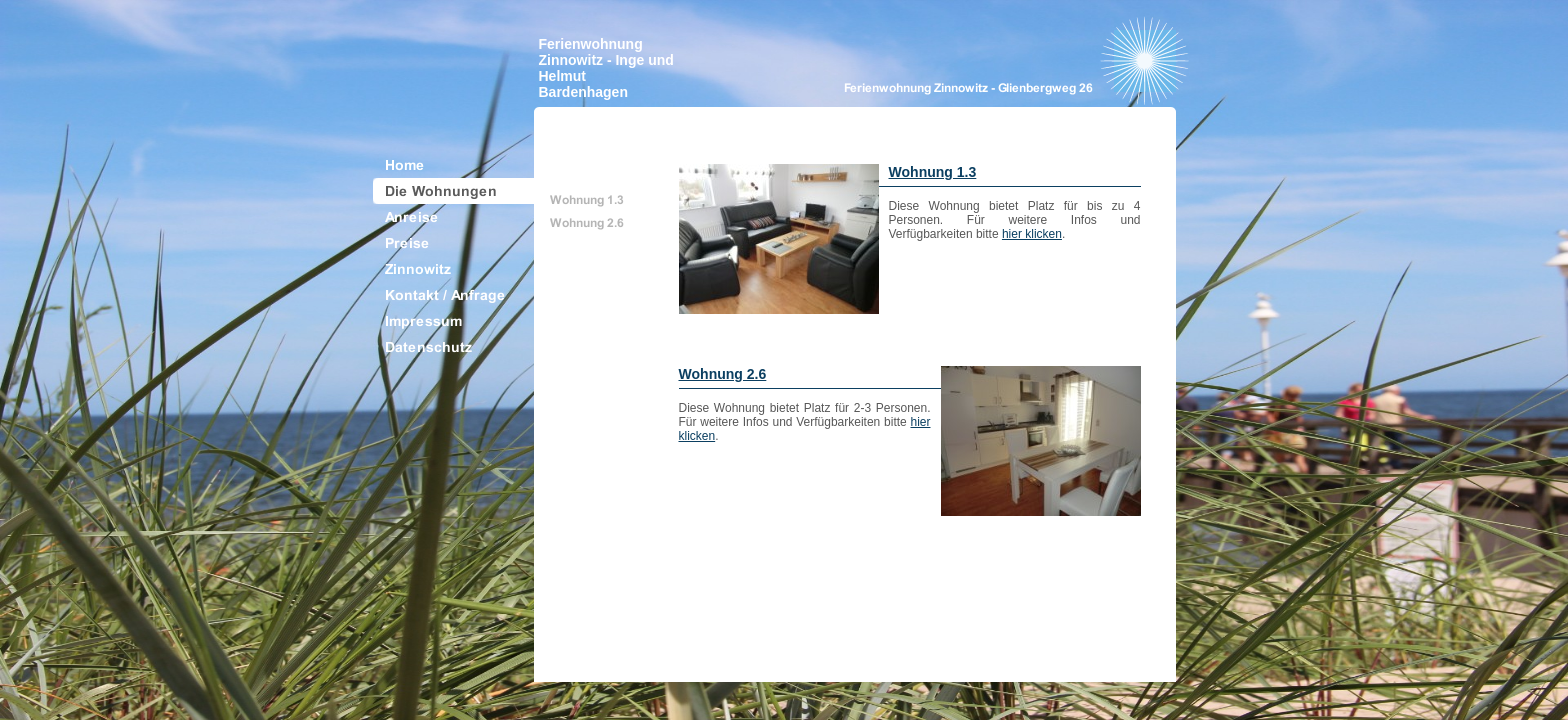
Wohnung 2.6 (723, 374)
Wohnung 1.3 (933, 172)
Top (1146, 662)
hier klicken (1032, 234)
